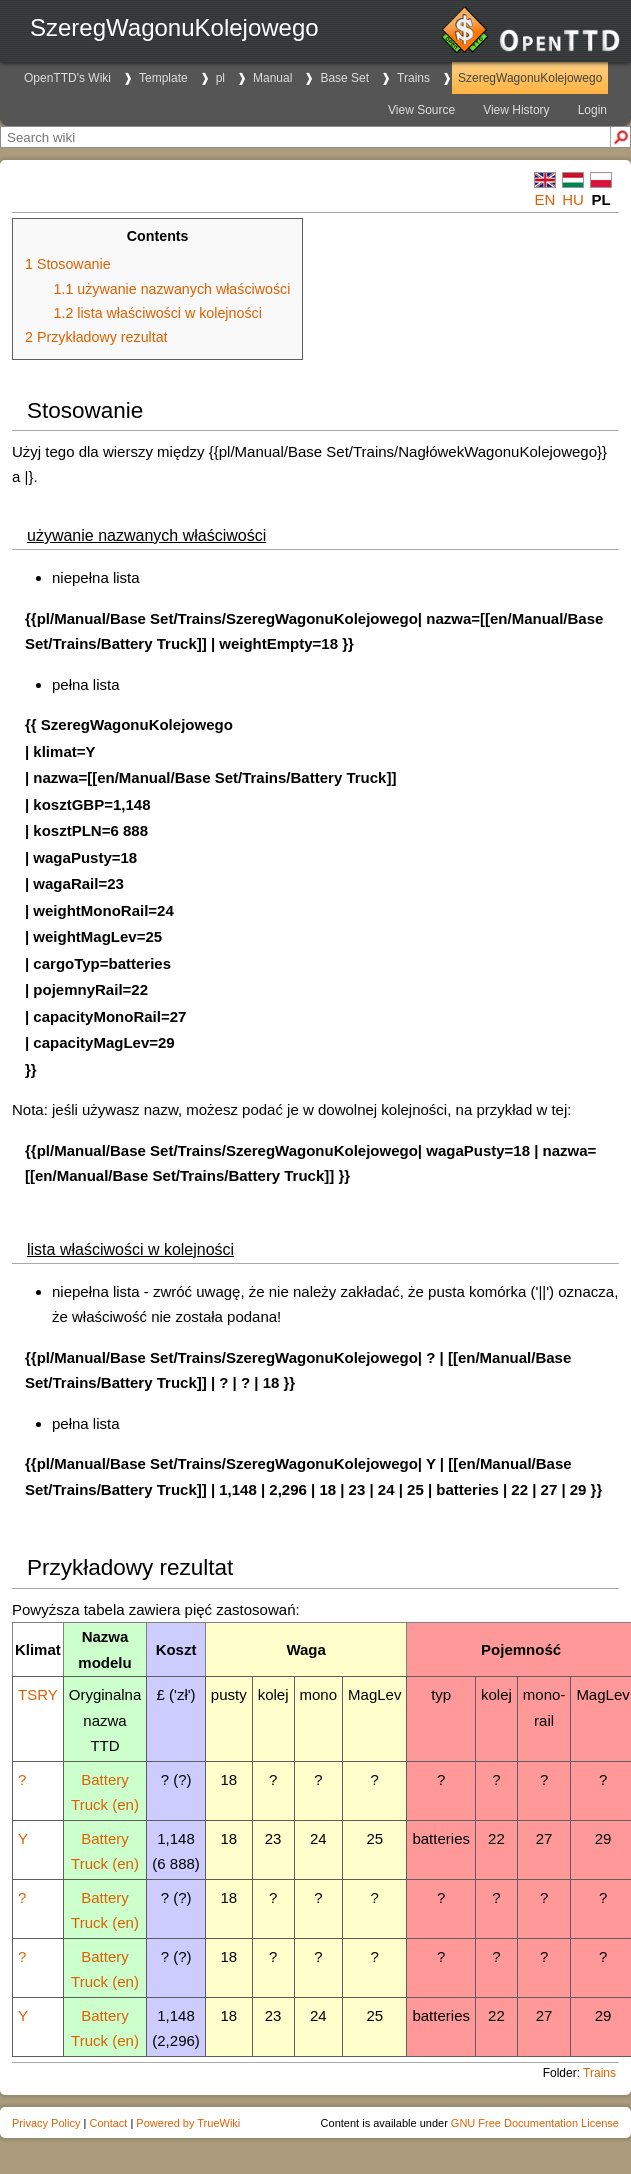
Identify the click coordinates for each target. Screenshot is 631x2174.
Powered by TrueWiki (188, 2123)
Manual (272, 78)
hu (573, 199)
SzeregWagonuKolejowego (530, 78)
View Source (421, 110)
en (545, 199)
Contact (108, 2123)
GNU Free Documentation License (535, 2123)
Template (163, 78)
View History (516, 110)
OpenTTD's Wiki (67, 78)
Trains (413, 78)
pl (220, 78)
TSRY (38, 1694)
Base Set (344, 78)
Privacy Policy (46, 2123)
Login (592, 110)
